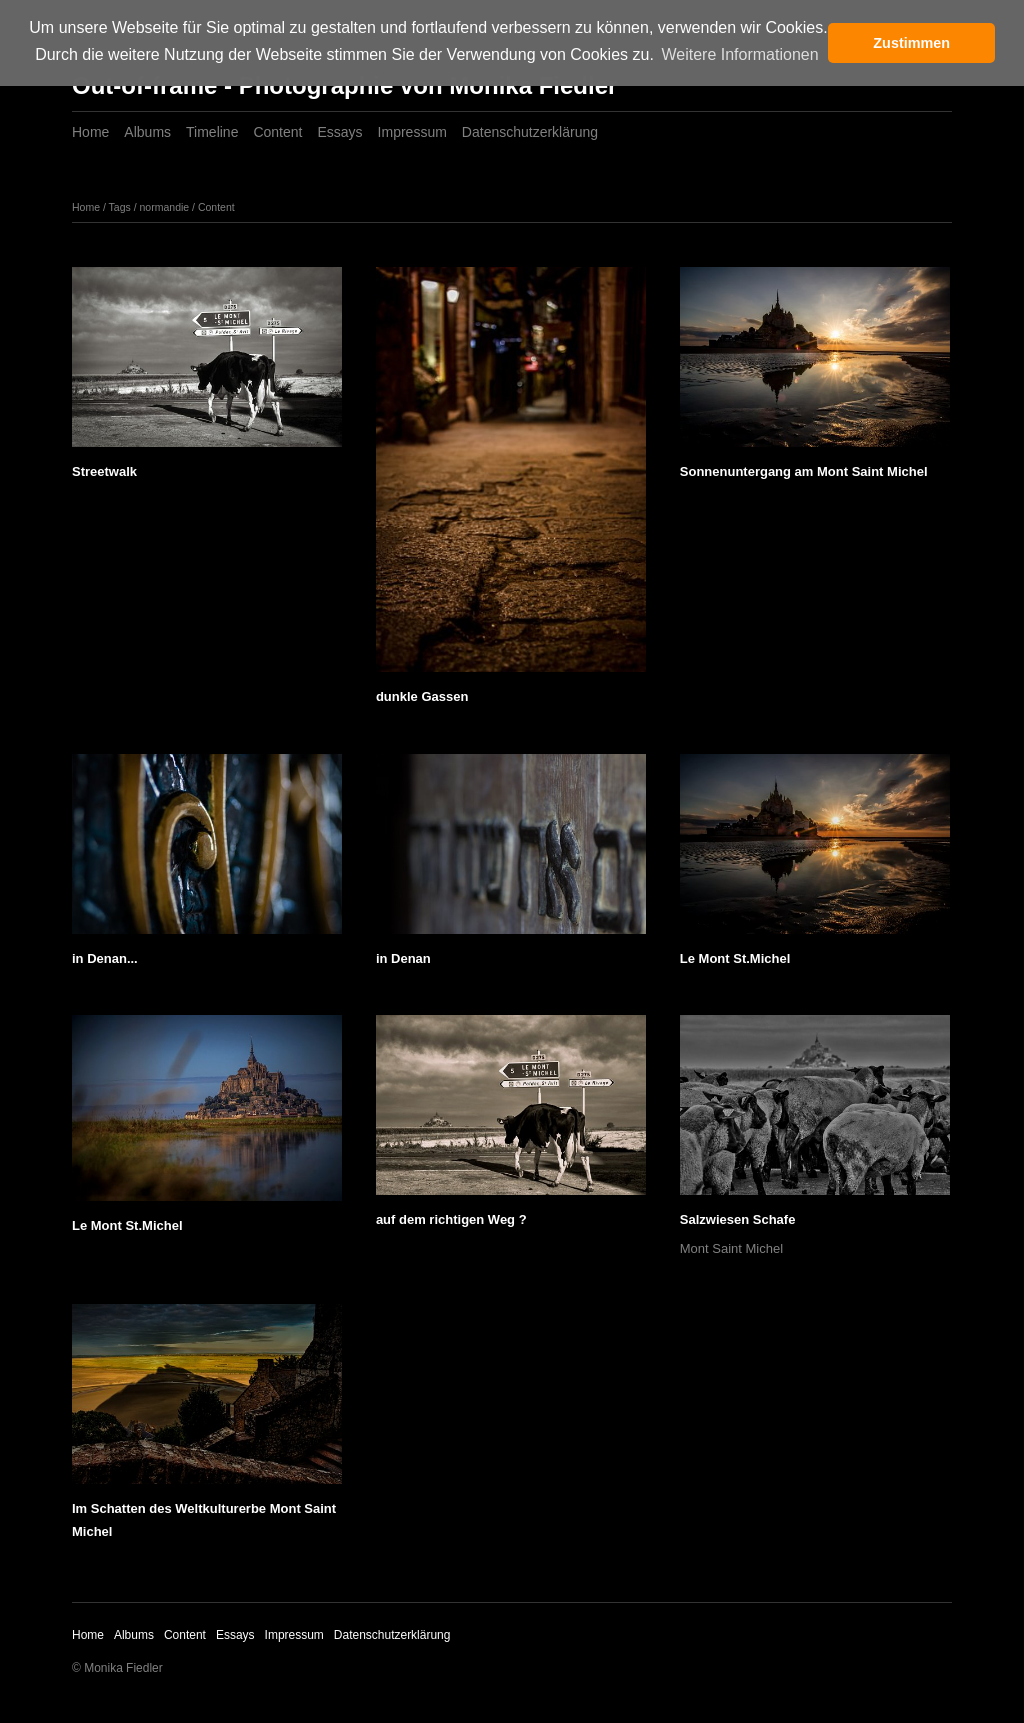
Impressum (412, 132)
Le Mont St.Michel (735, 958)
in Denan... (105, 958)
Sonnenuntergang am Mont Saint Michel (804, 471)
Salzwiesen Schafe (738, 1219)
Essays (339, 132)
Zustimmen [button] (911, 43)
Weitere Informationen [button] (739, 54)
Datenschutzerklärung (530, 132)
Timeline (212, 132)
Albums (147, 132)
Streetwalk (104, 471)
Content (277, 132)
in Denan (403, 958)
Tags (120, 207)
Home (90, 132)
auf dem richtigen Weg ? (451, 1219)
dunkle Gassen (422, 696)
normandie (165, 207)
